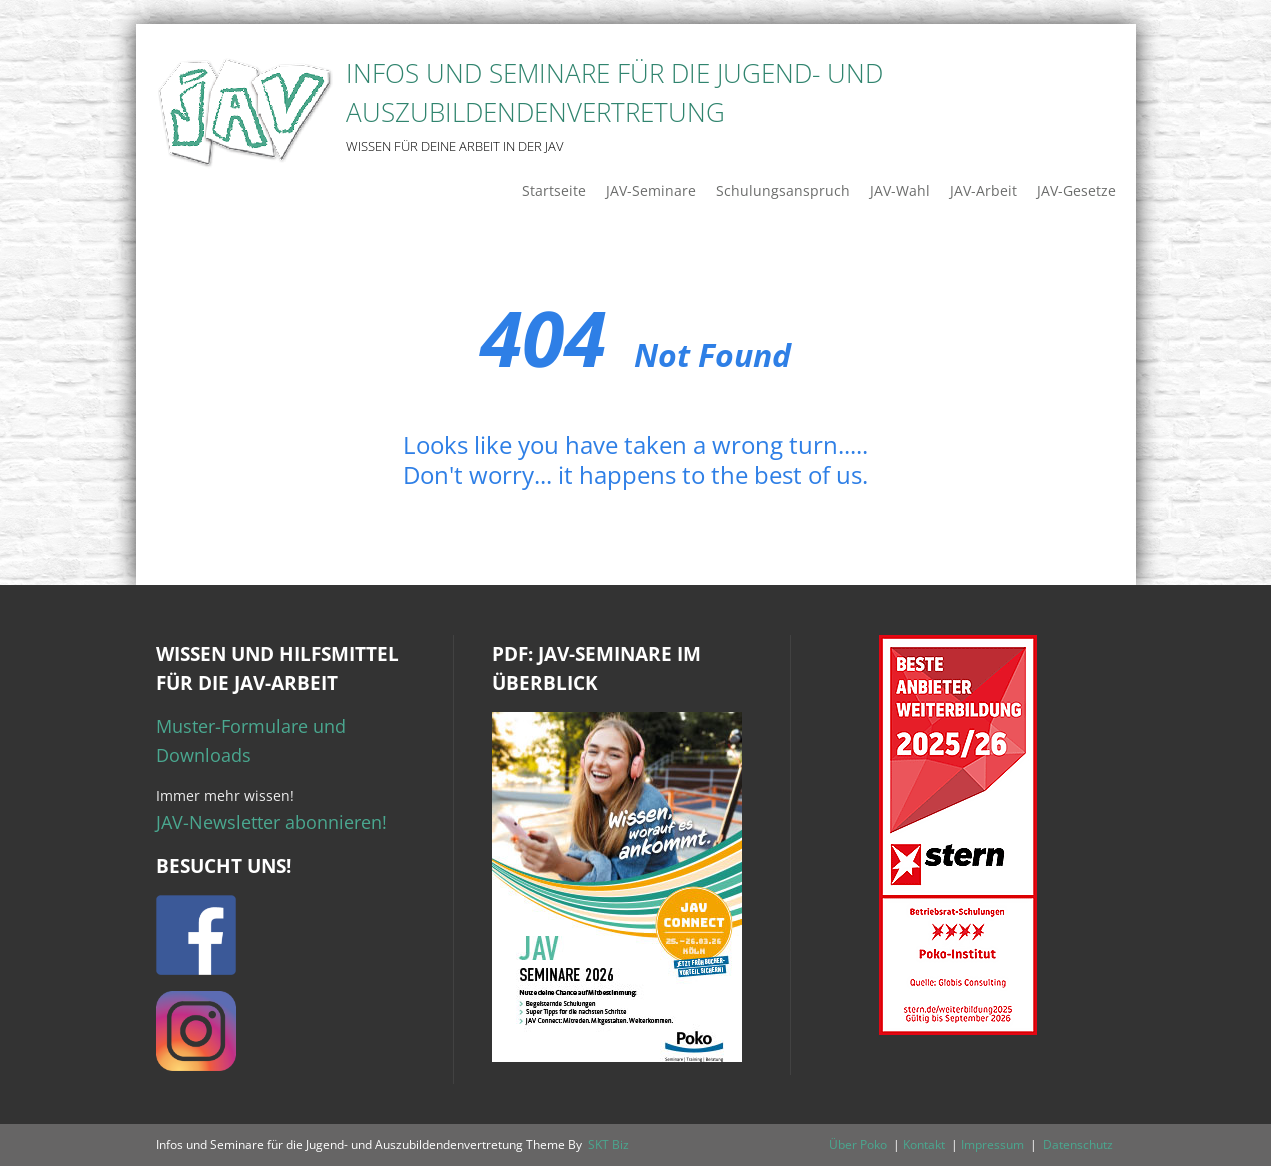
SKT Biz (608, 1144)
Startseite (554, 190)
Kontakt (924, 1144)
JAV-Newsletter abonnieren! (271, 822)
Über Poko (858, 1144)
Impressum (992, 1144)
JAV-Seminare (651, 190)
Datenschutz (1078, 1144)
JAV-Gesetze (1076, 190)
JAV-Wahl (900, 190)
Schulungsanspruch (783, 190)
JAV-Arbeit (983, 190)
